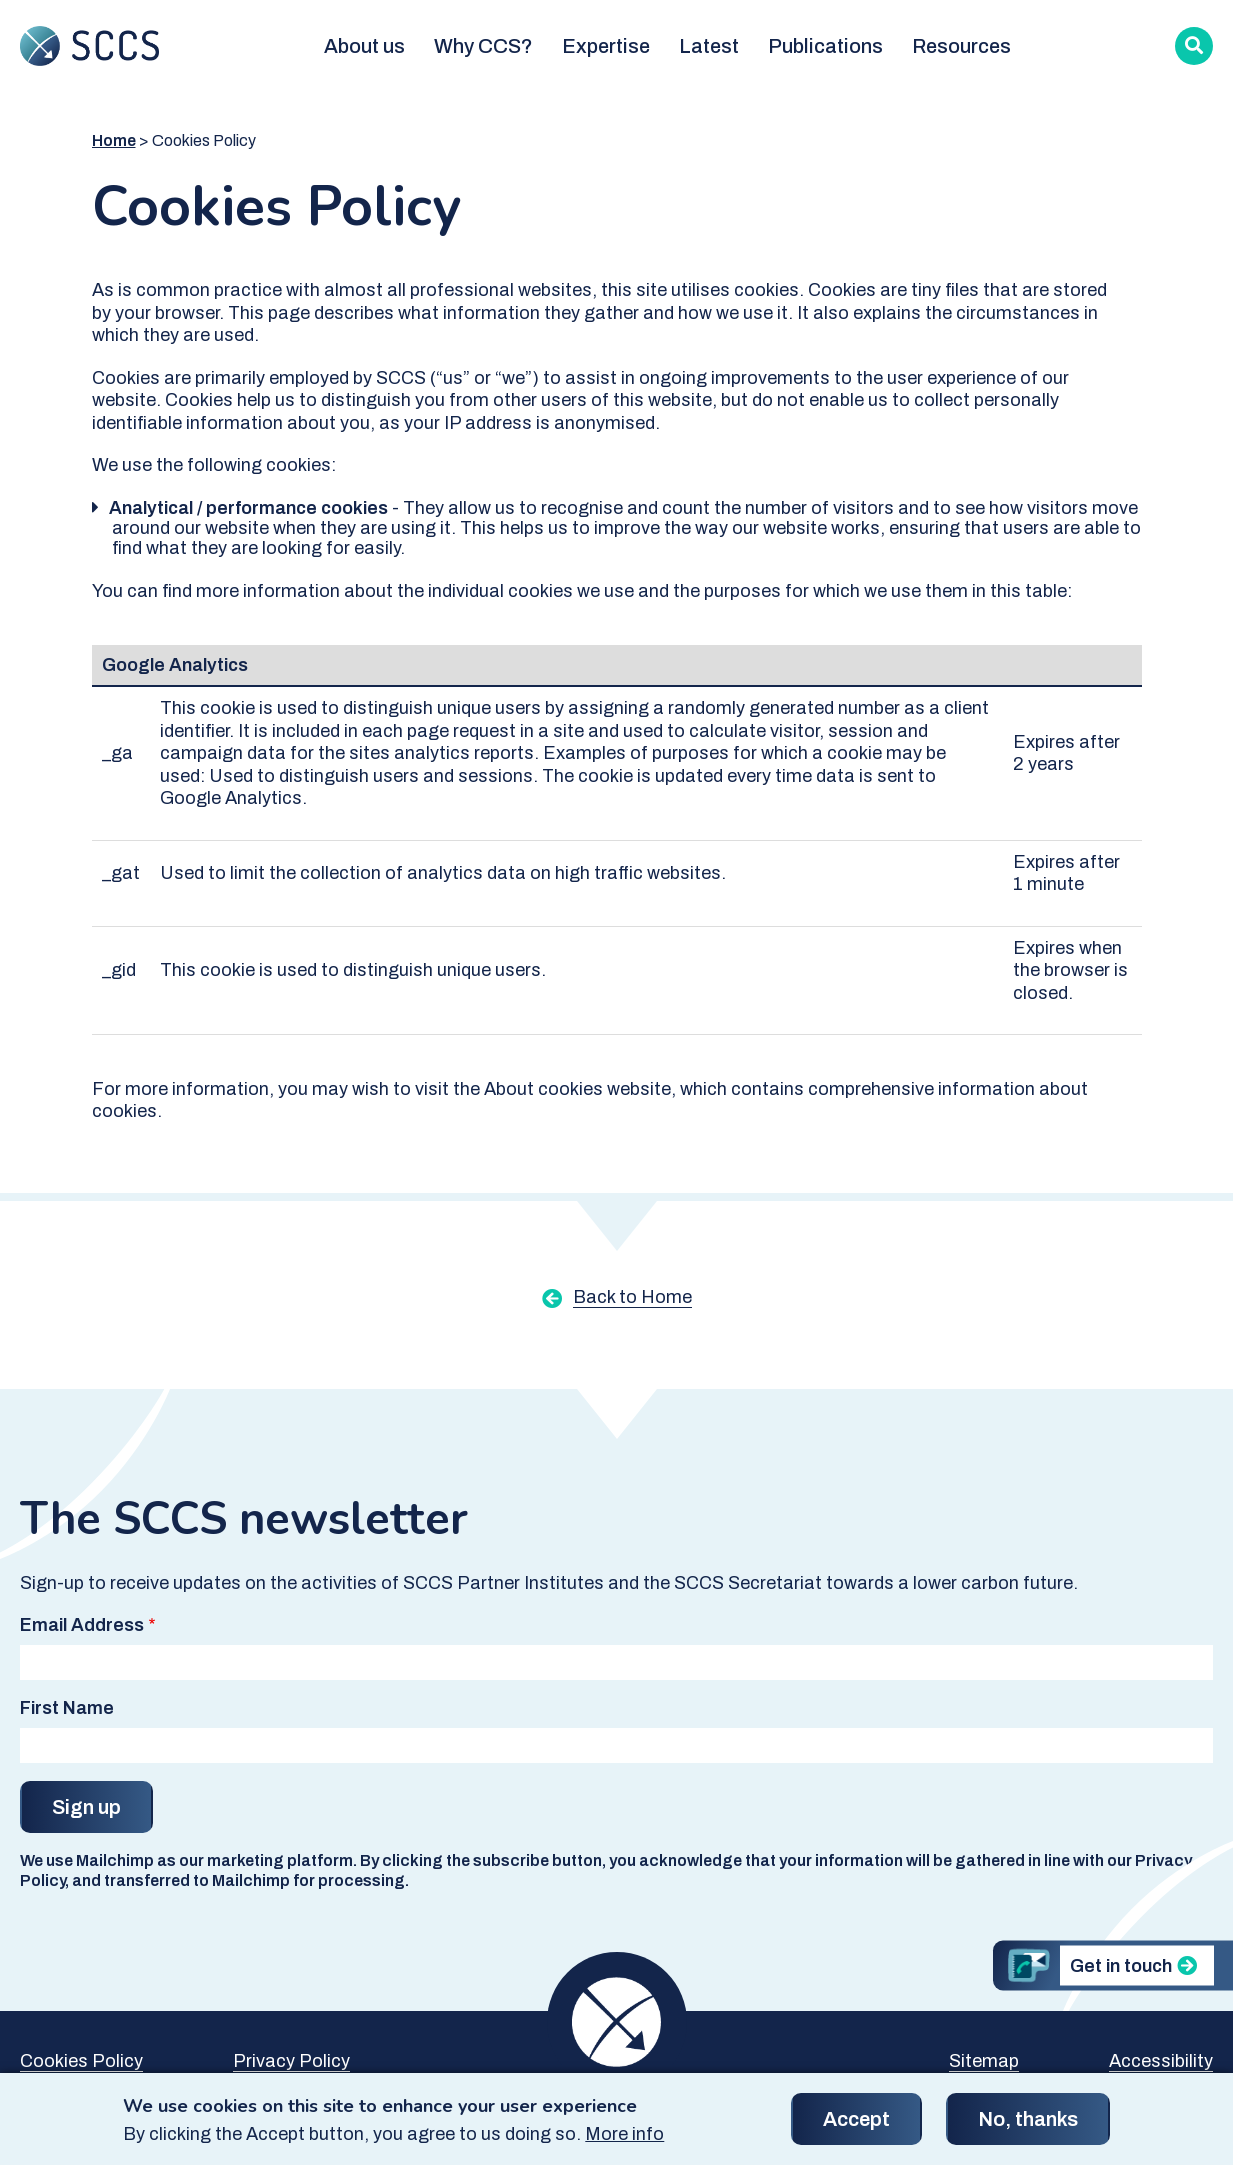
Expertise (606, 46)
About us (364, 46)
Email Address (82, 1625)
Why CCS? (483, 46)
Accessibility (1161, 2061)
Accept (856, 2128)
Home (114, 140)
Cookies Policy (81, 2061)
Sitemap (984, 2061)
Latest (709, 46)
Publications (825, 46)
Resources (961, 46)
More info (624, 2142)
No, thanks (1028, 2128)
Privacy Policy (291, 2061)
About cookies (543, 1089)
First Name (67, 1708)
